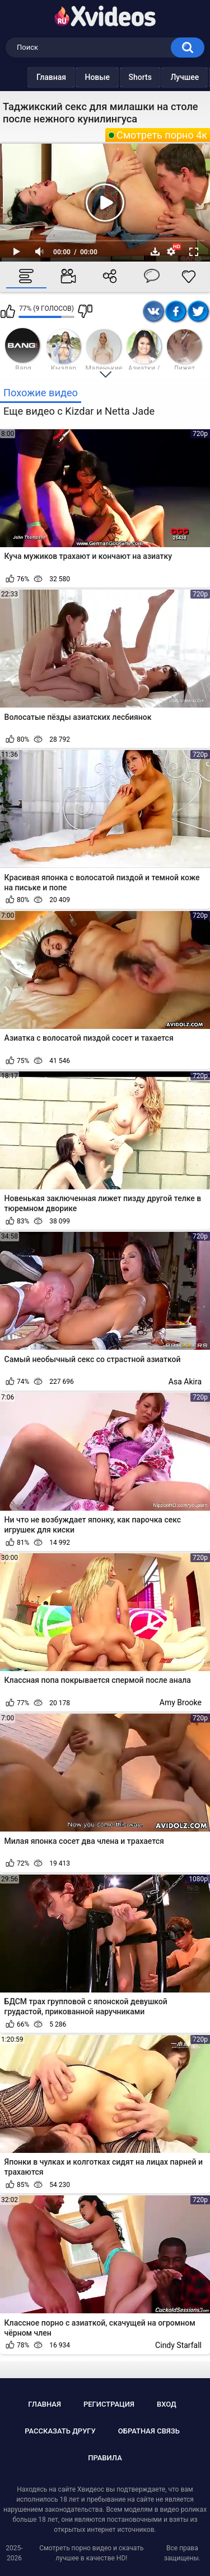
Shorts (117, 77)
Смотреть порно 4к (161, 135)
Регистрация (108, 2404)
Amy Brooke (181, 1702)
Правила (105, 2458)
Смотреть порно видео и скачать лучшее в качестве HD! (91, 2553)
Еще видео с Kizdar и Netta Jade (79, 411)
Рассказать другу (60, 2431)
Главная (29, 77)
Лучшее (162, 77)
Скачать (155, 251)
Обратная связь (149, 2431)
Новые (74, 77)
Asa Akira (185, 1381)
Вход (166, 2404)
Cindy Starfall (178, 2345)
